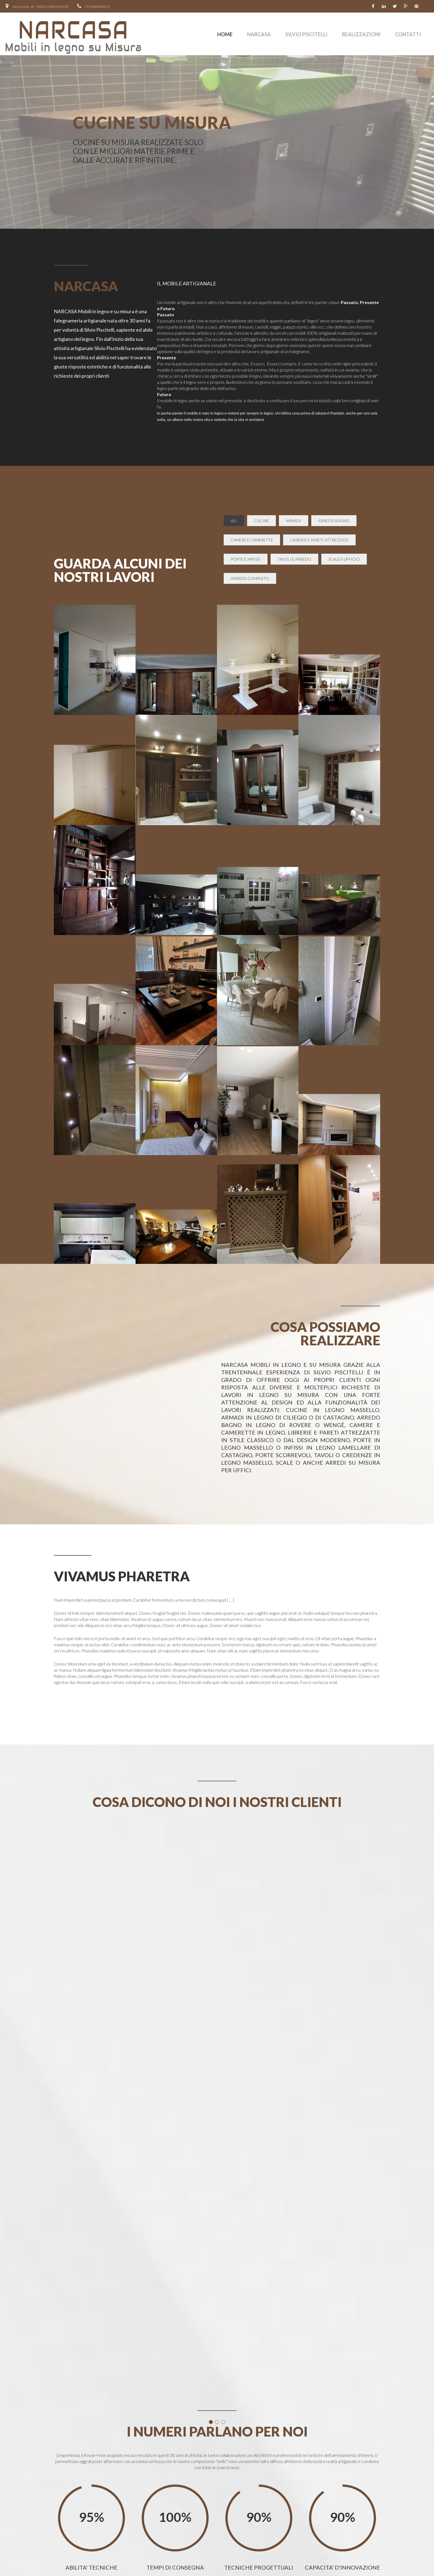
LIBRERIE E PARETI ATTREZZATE (319, 540)
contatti (408, 34)
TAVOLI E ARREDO (294, 559)
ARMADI (293, 520)
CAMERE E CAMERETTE (252, 540)
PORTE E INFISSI (246, 559)
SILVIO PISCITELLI (306, 34)
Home (225, 34)
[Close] (246, 2294)
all (234, 520)
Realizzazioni (361, 34)
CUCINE (261, 520)
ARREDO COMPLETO (250, 578)
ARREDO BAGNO (333, 520)
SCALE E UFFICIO (344, 559)
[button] (217, 2362)
